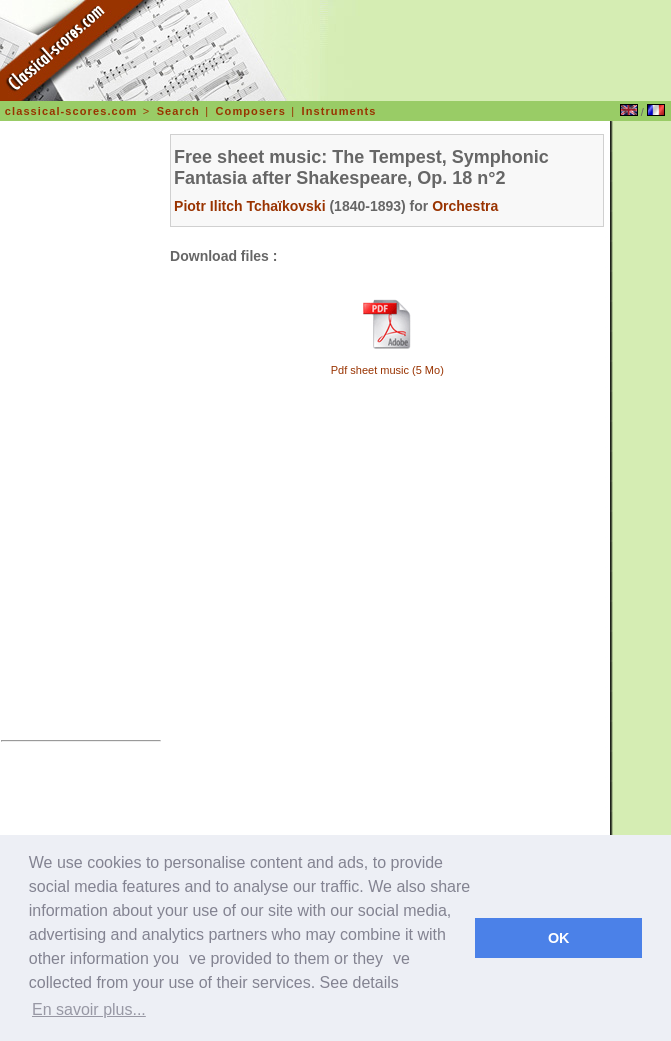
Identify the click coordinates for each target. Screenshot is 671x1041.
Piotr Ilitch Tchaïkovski (249, 206)
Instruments (339, 111)
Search (178, 111)
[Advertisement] (81, 434)
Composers (251, 111)
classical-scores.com (71, 111)
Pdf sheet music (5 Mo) (387, 370)
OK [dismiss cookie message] (559, 938)
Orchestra (465, 206)
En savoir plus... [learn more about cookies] (89, 1009)
